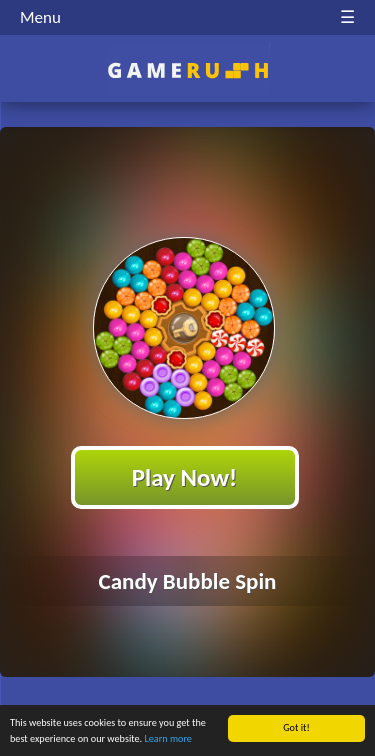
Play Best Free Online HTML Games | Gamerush (187, 70)
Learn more (168, 739)
